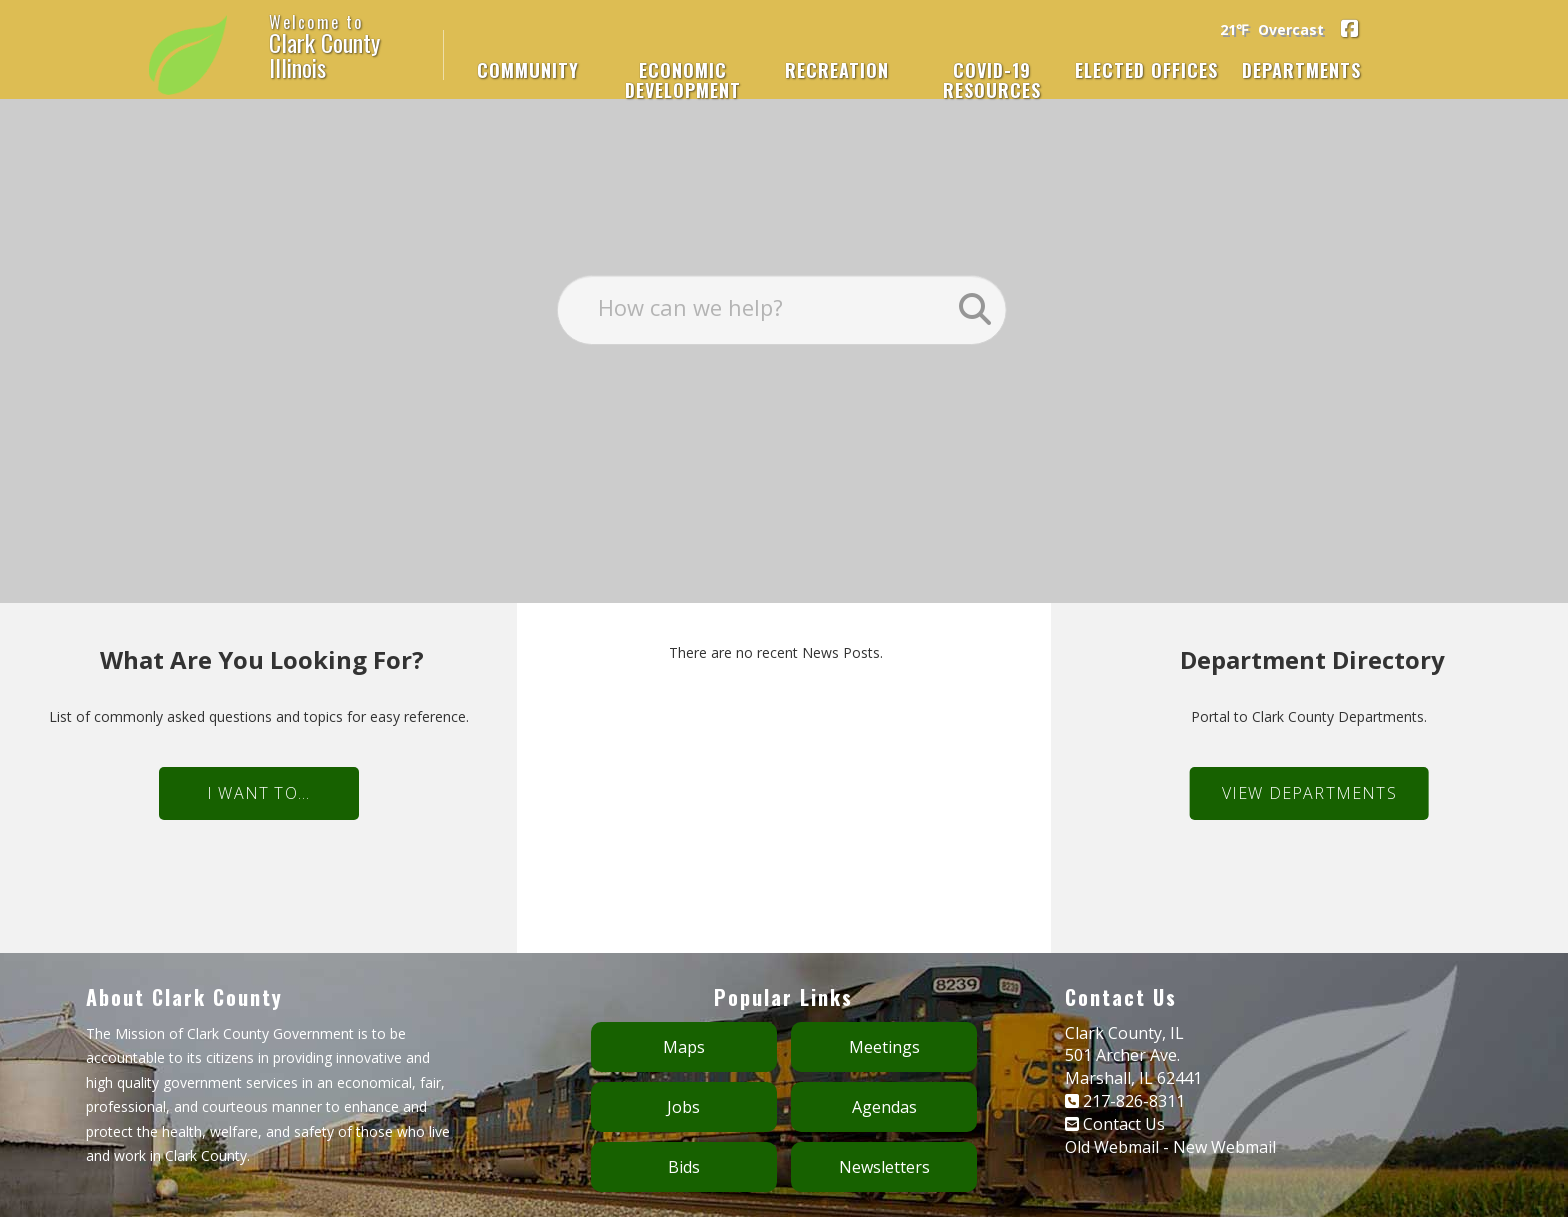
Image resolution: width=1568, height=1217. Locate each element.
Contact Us (1124, 1088)
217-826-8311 (1134, 1065)
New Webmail (1224, 1111)
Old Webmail (1112, 1111)
